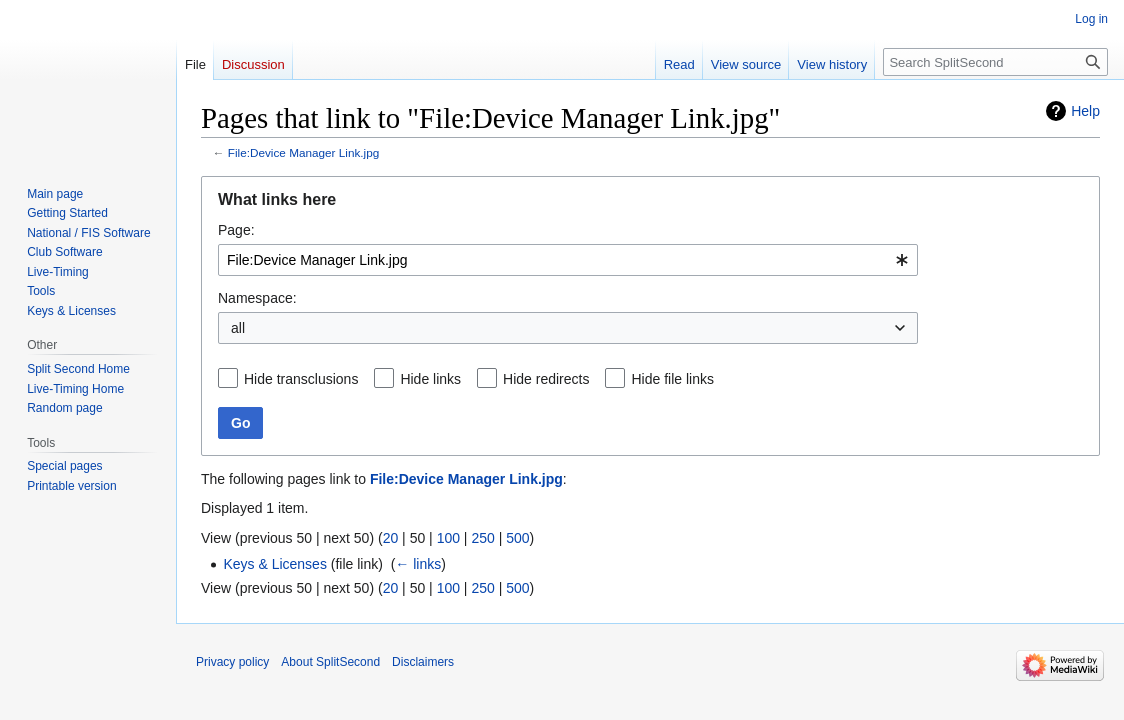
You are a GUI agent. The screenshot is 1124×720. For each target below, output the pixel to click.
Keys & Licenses (275, 564)
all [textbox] (238, 328)
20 (391, 538)
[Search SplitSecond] (995, 62)
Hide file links (672, 379)
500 (517, 538)
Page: (236, 230)
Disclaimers (423, 662)
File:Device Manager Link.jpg (304, 152)
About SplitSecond (330, 662)
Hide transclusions (301, 379)
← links (418, 564)
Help (1085, 111)
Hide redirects (546, 379)
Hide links (430, 379)
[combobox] (568, 260)
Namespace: (257, 298)
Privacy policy (232, 662)
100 (448, 538)
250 (482, 538)
